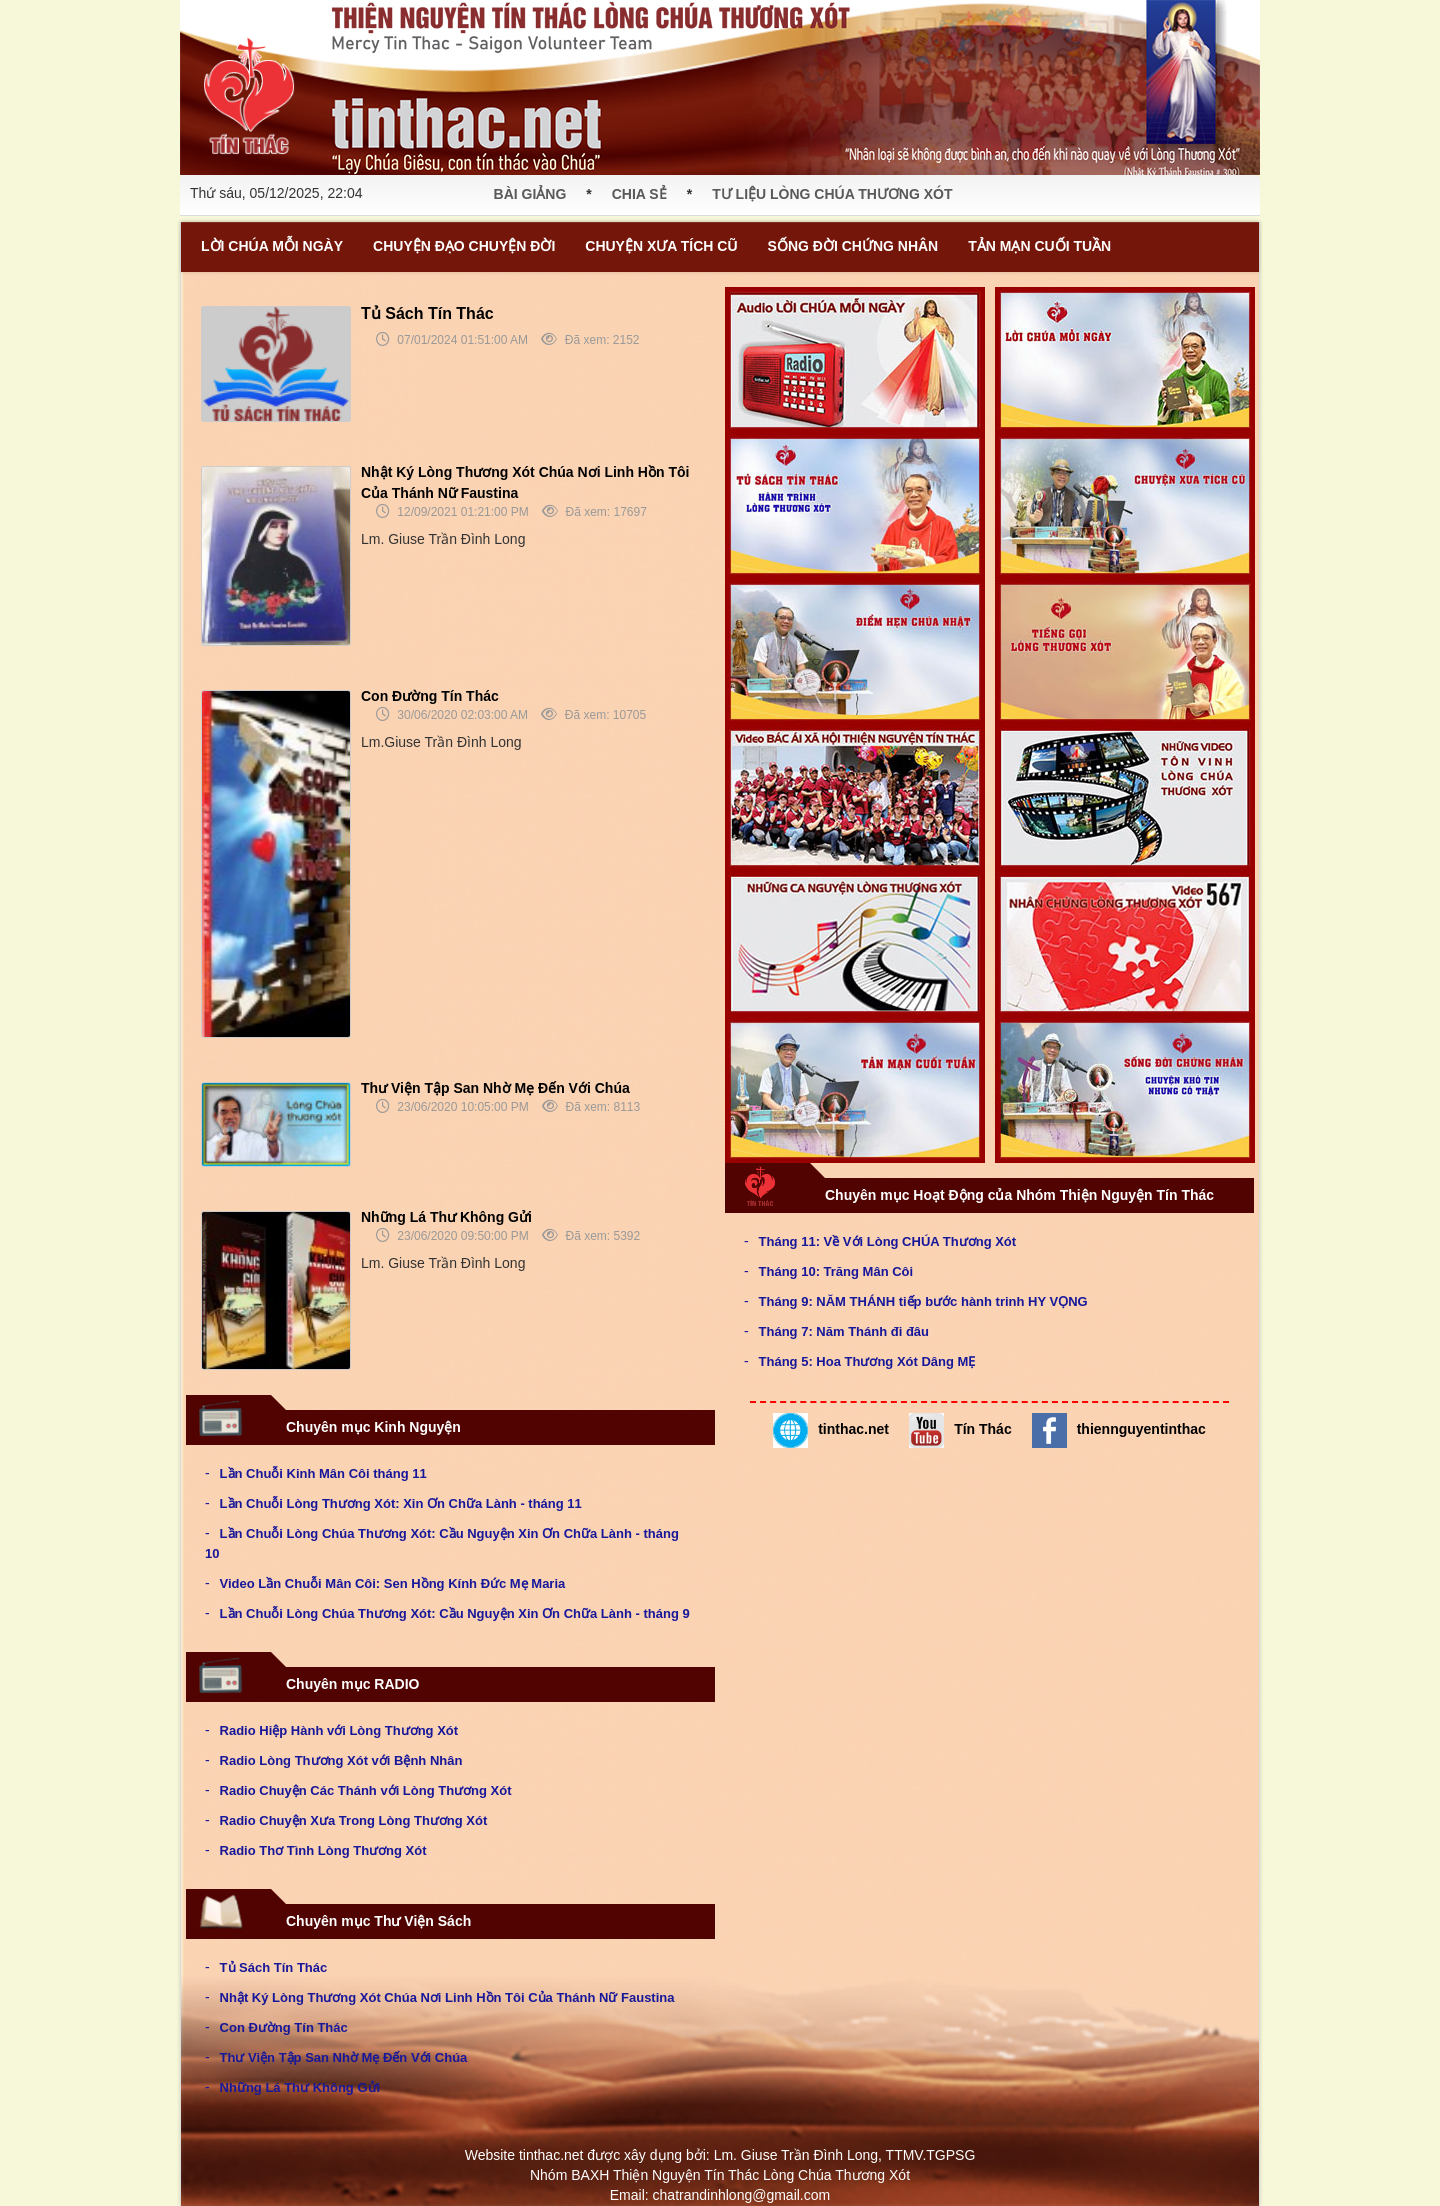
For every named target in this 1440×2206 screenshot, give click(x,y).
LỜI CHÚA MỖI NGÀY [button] (272, 246)
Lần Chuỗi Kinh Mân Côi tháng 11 (323, 1473)
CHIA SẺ (639, 194)
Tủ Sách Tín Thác (427, 313)
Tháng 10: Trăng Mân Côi (836, 1271)
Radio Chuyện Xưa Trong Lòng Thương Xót (354, 1820)
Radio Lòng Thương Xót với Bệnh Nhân (341, 1760)
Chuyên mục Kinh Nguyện (328, 1424)
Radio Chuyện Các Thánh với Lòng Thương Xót (366, 1790)
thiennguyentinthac (1119, 1430)
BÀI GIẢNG (530, 194)
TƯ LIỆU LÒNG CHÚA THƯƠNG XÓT (832, 194)
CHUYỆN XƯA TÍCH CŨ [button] (661, 246)
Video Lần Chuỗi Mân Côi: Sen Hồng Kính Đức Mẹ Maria (393, 1583)
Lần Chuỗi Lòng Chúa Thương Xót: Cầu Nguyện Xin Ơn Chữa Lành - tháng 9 (455, 1613)
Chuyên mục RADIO (307, 1681)
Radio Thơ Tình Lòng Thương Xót (323, 1850)
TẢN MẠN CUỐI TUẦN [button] (1039, 246)
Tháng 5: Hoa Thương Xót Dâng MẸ (867, 1361)
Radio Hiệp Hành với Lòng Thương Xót (339, 1730)
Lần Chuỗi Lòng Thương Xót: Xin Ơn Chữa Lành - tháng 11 (401, 1503)
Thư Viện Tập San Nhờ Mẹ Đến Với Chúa (495, 1088)
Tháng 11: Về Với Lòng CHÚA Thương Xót (888, 1241)
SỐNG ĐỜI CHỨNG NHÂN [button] (853, 246)
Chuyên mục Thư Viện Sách (333, 1918)
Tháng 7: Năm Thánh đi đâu (844, 1331)
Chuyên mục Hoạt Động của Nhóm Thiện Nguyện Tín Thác (974, 1192)
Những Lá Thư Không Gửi (446, 1217)
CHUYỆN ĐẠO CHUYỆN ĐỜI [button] (464, 246)
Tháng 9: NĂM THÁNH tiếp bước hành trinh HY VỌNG (923, 1301)
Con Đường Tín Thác (430, 696)
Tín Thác (960, 1430)
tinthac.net (831, 1430)
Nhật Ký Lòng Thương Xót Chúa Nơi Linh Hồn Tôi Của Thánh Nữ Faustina (447, 1997)
